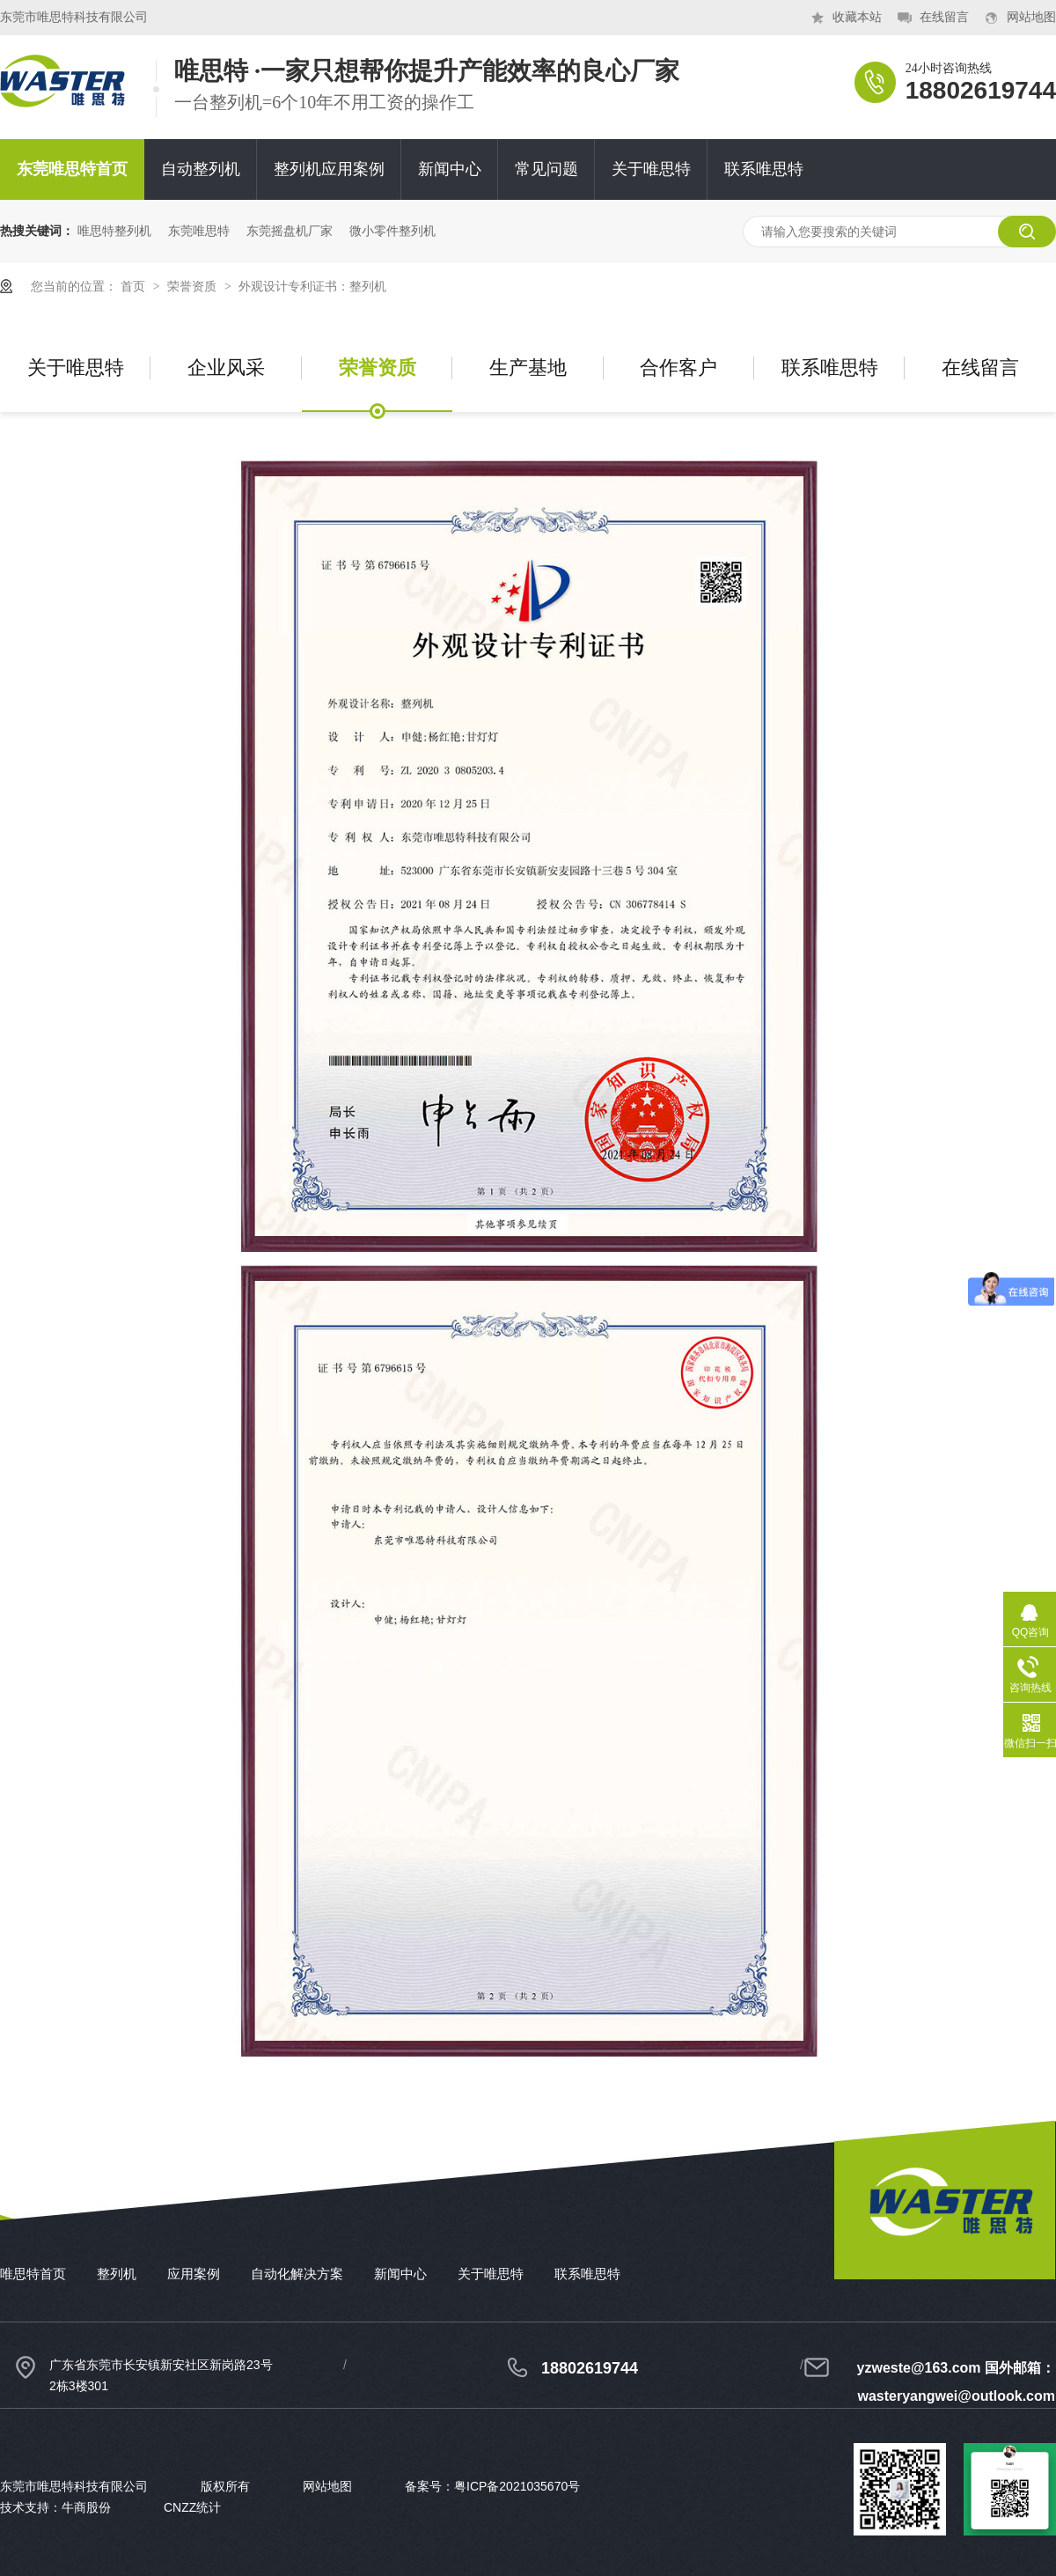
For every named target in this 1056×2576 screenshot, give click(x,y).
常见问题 (546, 169)
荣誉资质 (193, 286)
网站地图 (1031, 17)
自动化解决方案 (297, 2273)
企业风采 (226, 368)
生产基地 (528, 368)
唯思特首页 (33, 2273)
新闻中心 (449, 169)
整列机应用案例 (329, 169)
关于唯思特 (651, 169)
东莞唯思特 (199, 231)
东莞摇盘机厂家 (289, 231)
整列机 (116, 2273)
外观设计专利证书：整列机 (312, 286)
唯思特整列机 (114, 231)
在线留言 (944, 17)
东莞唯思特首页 (72, 169)
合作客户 (678, 368)
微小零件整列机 (392, 231)
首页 (135, 286)
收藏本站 (857, 17)
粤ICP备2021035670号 (517, 2486)
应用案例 (193, 2273)
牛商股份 (86, 2507)
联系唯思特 (763, 169)
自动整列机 (200, 169)
